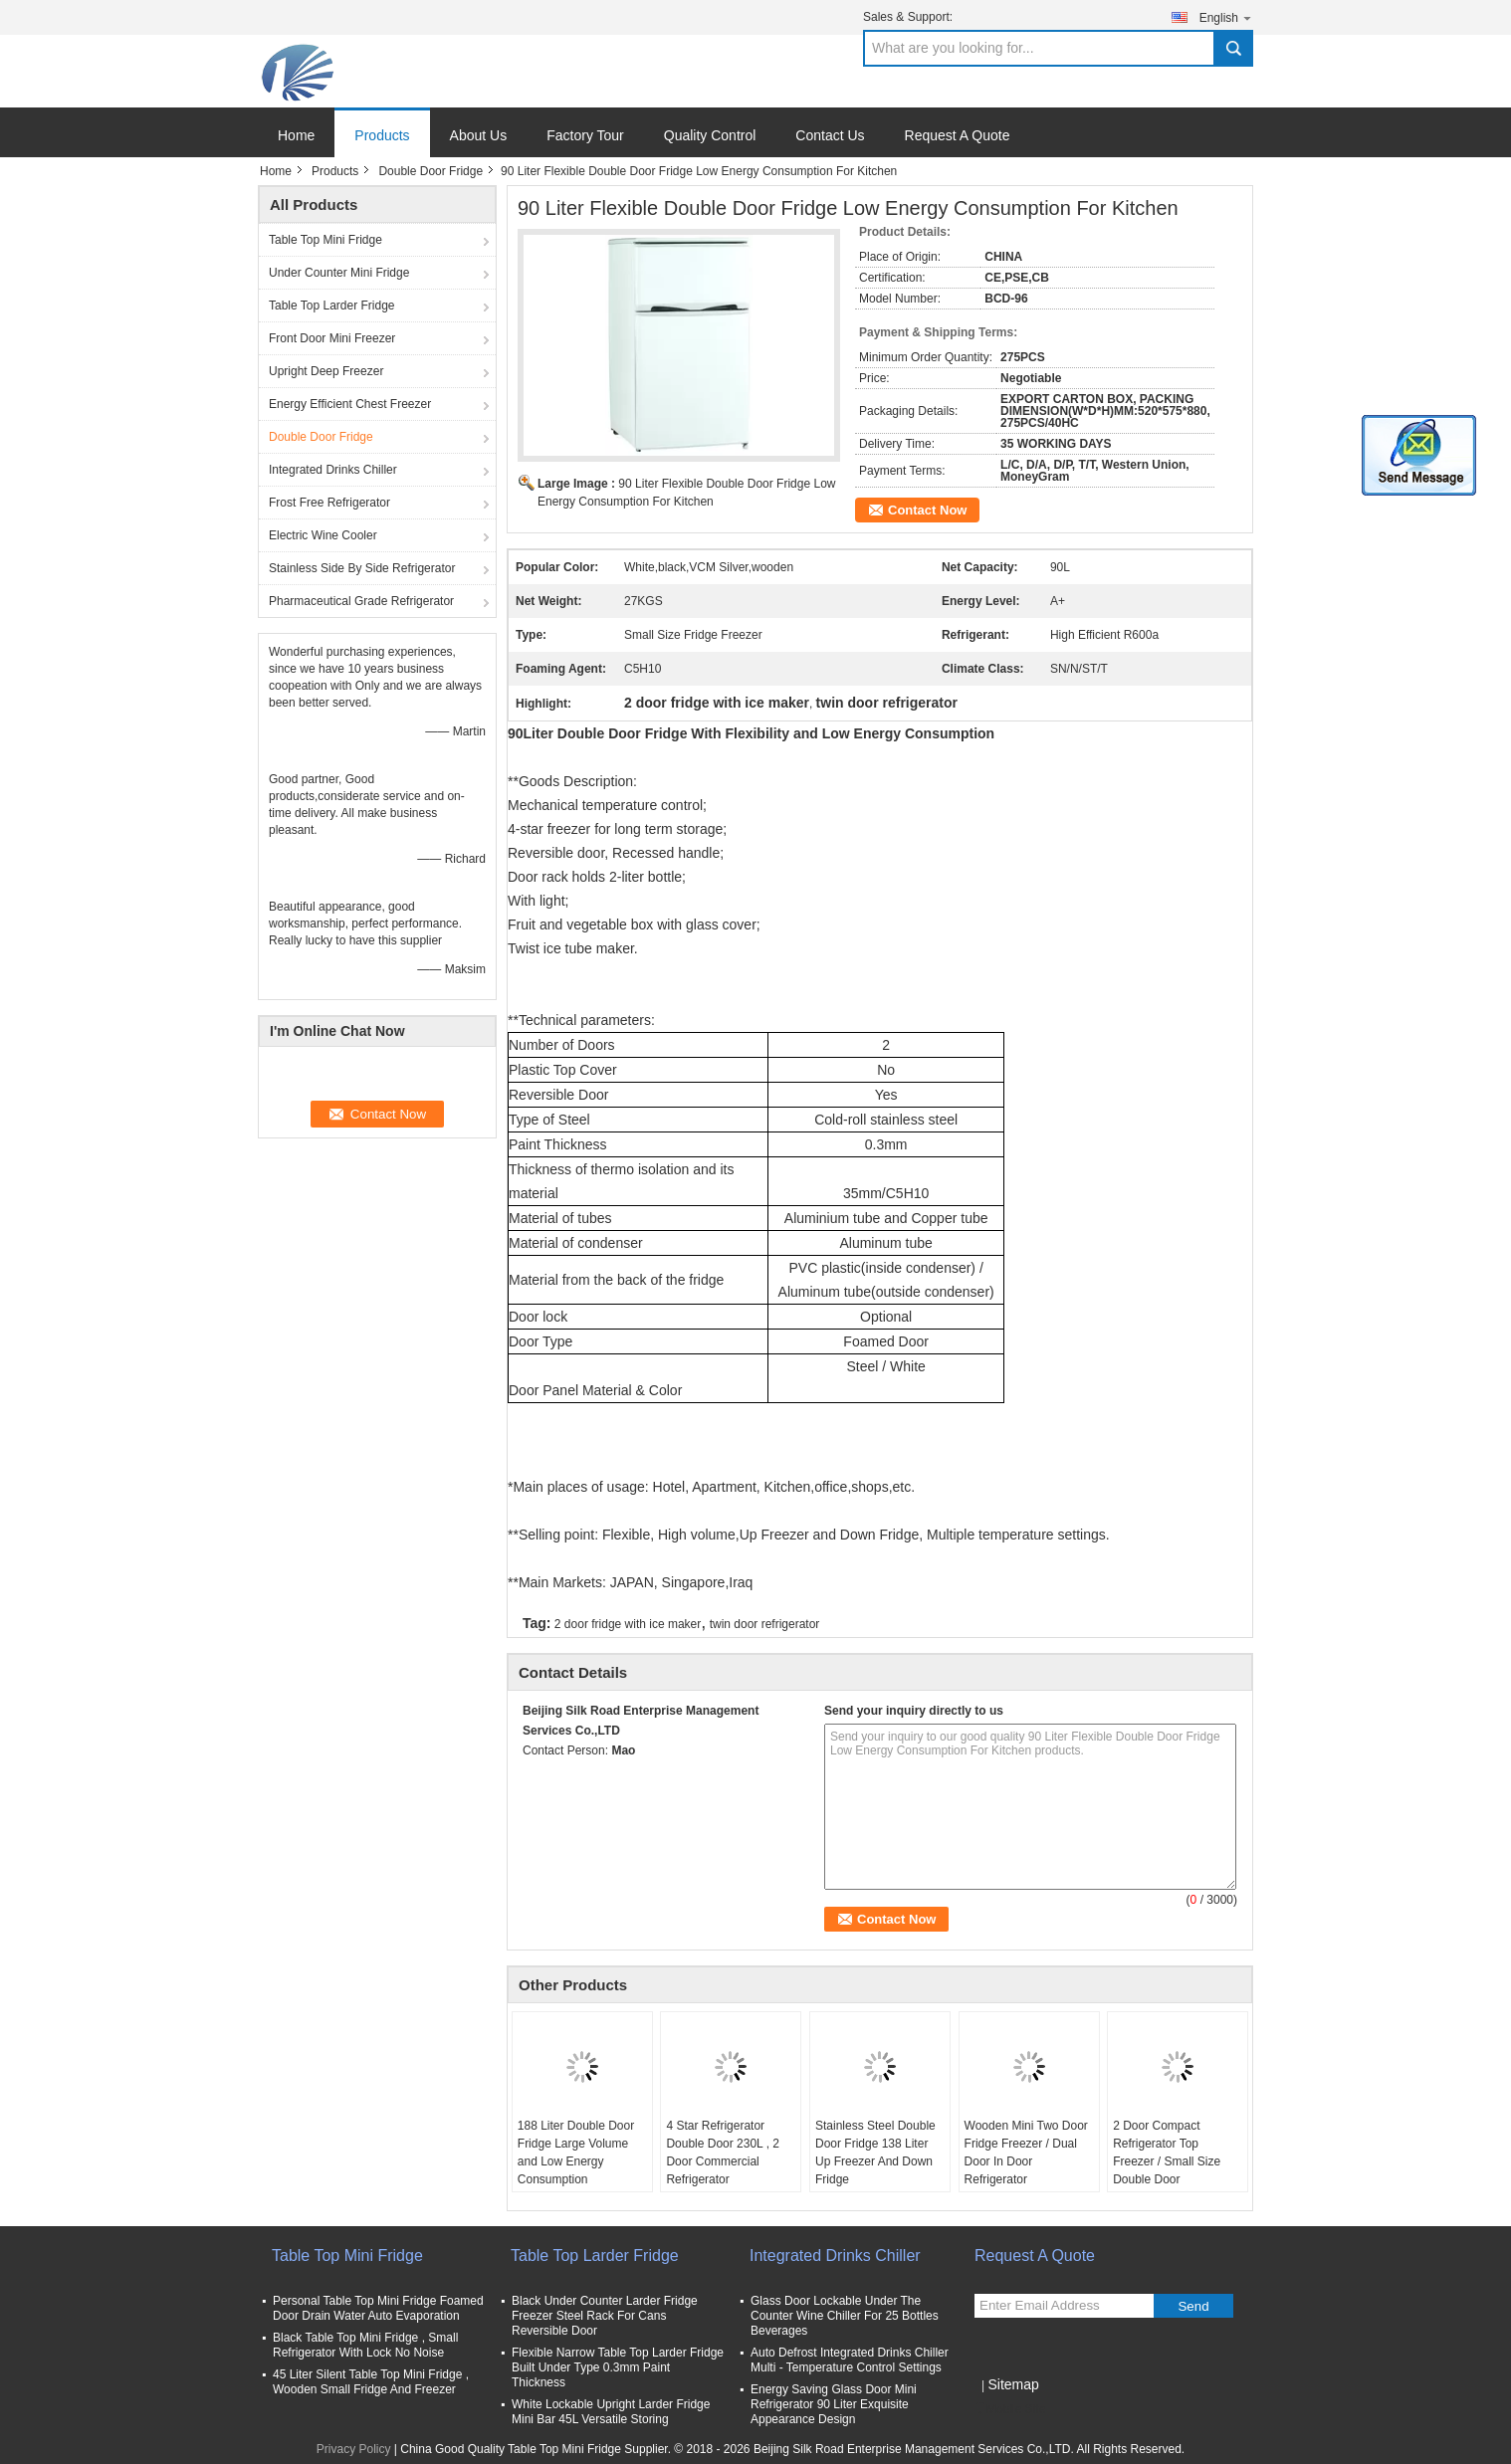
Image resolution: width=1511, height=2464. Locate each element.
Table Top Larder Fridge (332, 305)
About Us (479, 135)
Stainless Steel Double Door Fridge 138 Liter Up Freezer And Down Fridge (875, 2152)
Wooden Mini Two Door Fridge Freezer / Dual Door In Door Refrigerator (1026, 2152)
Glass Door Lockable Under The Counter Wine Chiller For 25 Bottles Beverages (845, 2316)
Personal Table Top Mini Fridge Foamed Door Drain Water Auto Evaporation (378, 2308)
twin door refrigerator (765, 1624)
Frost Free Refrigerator (329, 503)
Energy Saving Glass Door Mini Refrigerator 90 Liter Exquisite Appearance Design (834, 2404)
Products (381, 135)
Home (296, 135)
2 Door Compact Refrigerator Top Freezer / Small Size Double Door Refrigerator (1166, 2161)
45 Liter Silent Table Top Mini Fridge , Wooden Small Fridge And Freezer (371, 2381)
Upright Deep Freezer (326, 371)
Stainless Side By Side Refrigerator (362, 568)
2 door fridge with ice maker (627, 1624)
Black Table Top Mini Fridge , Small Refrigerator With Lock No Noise (365, 2345)
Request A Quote (957, 135)
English (1226, 17)
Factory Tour (585, 135)
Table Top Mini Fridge (325, 240)
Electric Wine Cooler (323, 535)
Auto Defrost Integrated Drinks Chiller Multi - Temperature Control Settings (850, 2360)
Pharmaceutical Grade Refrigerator (361, 601)
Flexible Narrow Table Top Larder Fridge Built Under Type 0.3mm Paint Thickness (618, 2367)
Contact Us (829, 135)
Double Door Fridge (430, 171)
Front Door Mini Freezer (332, 338)
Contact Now (927, 510)
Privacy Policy (354, 2449)
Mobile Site (1009, 2409)
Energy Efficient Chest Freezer (350, 404)
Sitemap (1012, 2384)
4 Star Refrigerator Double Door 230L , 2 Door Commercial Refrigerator (722, 2152)
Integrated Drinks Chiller (333, 470)
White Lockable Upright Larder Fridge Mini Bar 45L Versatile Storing (611, 2411)
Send (1193, 2306)
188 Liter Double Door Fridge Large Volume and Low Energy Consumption (576, 2152)
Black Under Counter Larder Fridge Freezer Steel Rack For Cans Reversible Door (605, 2316)
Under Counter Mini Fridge (339, 273)
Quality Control (710, 135)
